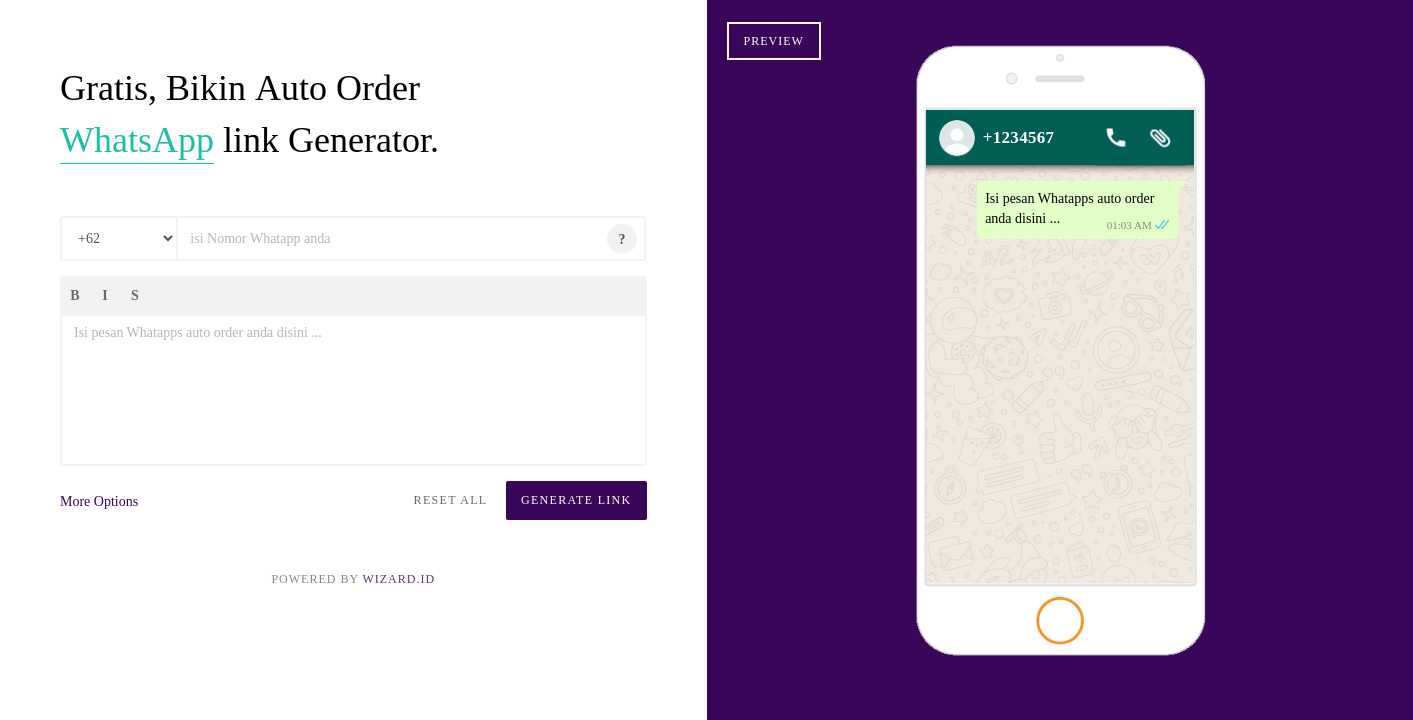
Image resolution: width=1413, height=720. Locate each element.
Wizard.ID (398, 579)
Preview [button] (774, 41)
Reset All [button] (451, 500)
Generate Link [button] (576, 500)
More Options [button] (99, 501)
